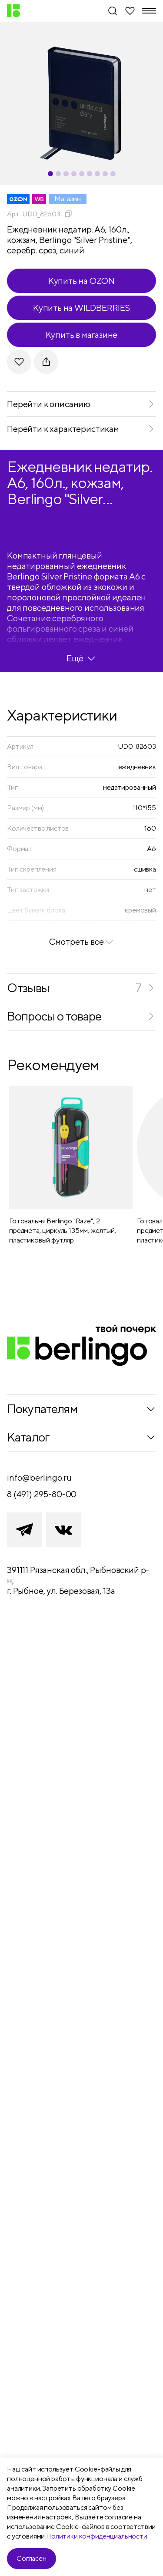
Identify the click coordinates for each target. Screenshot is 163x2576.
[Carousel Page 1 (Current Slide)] (50, 173)
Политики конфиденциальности (96, 2536)
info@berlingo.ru (39, 1477)
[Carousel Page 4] (74, 173)
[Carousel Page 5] (81, 173)
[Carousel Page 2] (58, 173)
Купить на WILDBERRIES (81, 308)
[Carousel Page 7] (97, 173)
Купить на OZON (81, 281)
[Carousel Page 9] (113, 173)
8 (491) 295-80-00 (42, 1494)
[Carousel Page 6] (89, 173)
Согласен (32, 2558)
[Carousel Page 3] (66, 173)
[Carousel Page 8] (105, 173)
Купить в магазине (82, 335)
